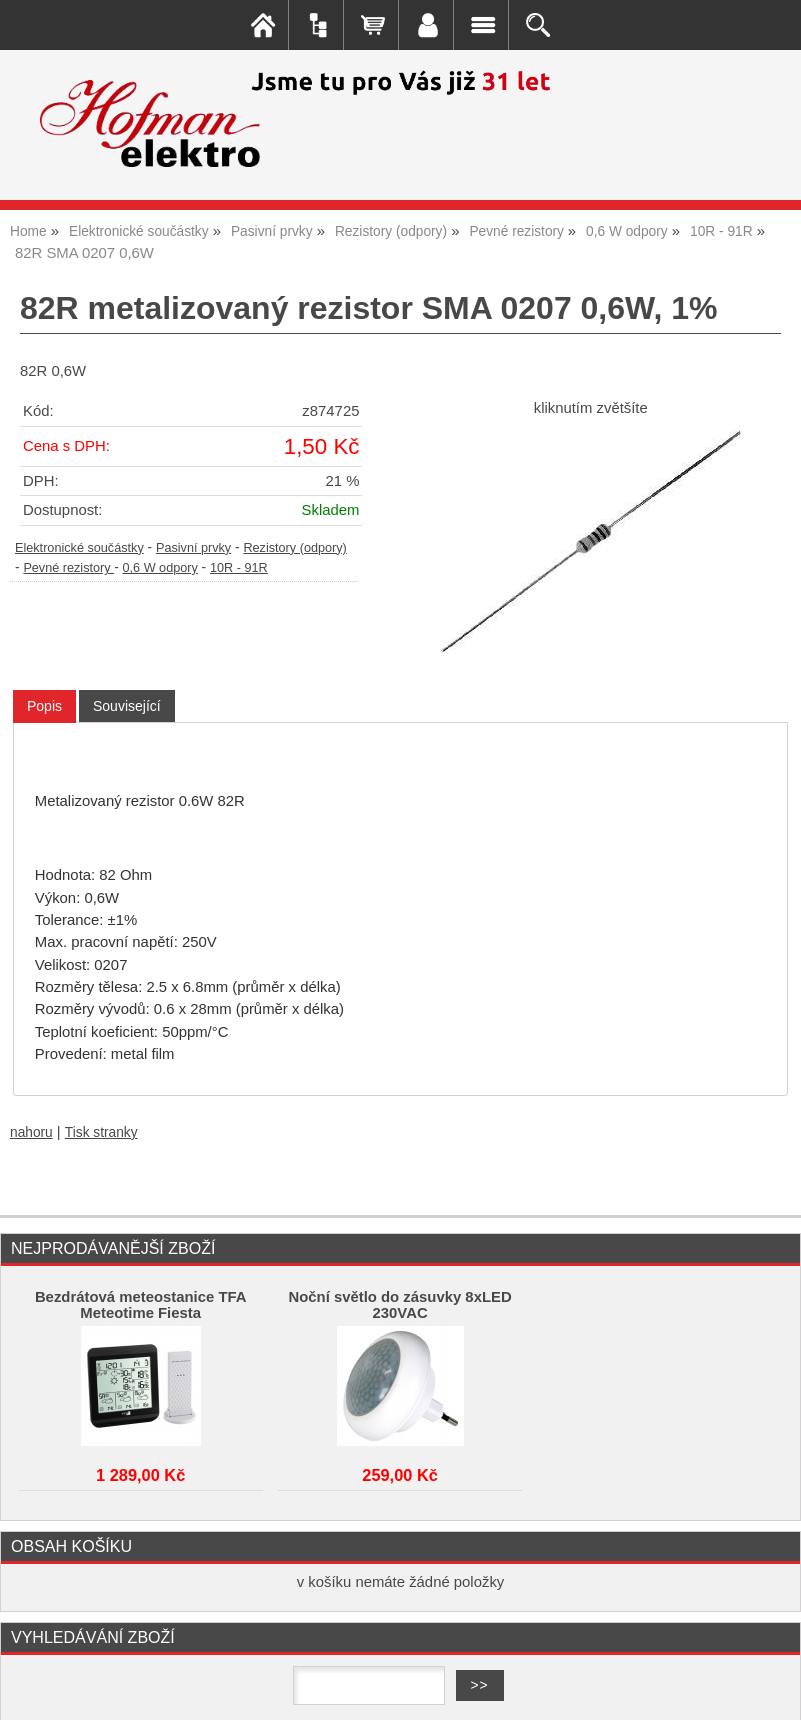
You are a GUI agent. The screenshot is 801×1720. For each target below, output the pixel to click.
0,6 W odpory (160, 568)
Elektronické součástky (79, 548)
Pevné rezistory (68, 568)
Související (127, 706)
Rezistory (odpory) (294, 548)
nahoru (31, 1132)
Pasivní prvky (193, 548)
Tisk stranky (101, 1132)
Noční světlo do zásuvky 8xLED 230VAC (399, 1305)
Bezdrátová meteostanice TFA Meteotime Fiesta (141, 1305)
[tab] (44, 706)
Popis (44, 706)
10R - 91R (239, 568)
